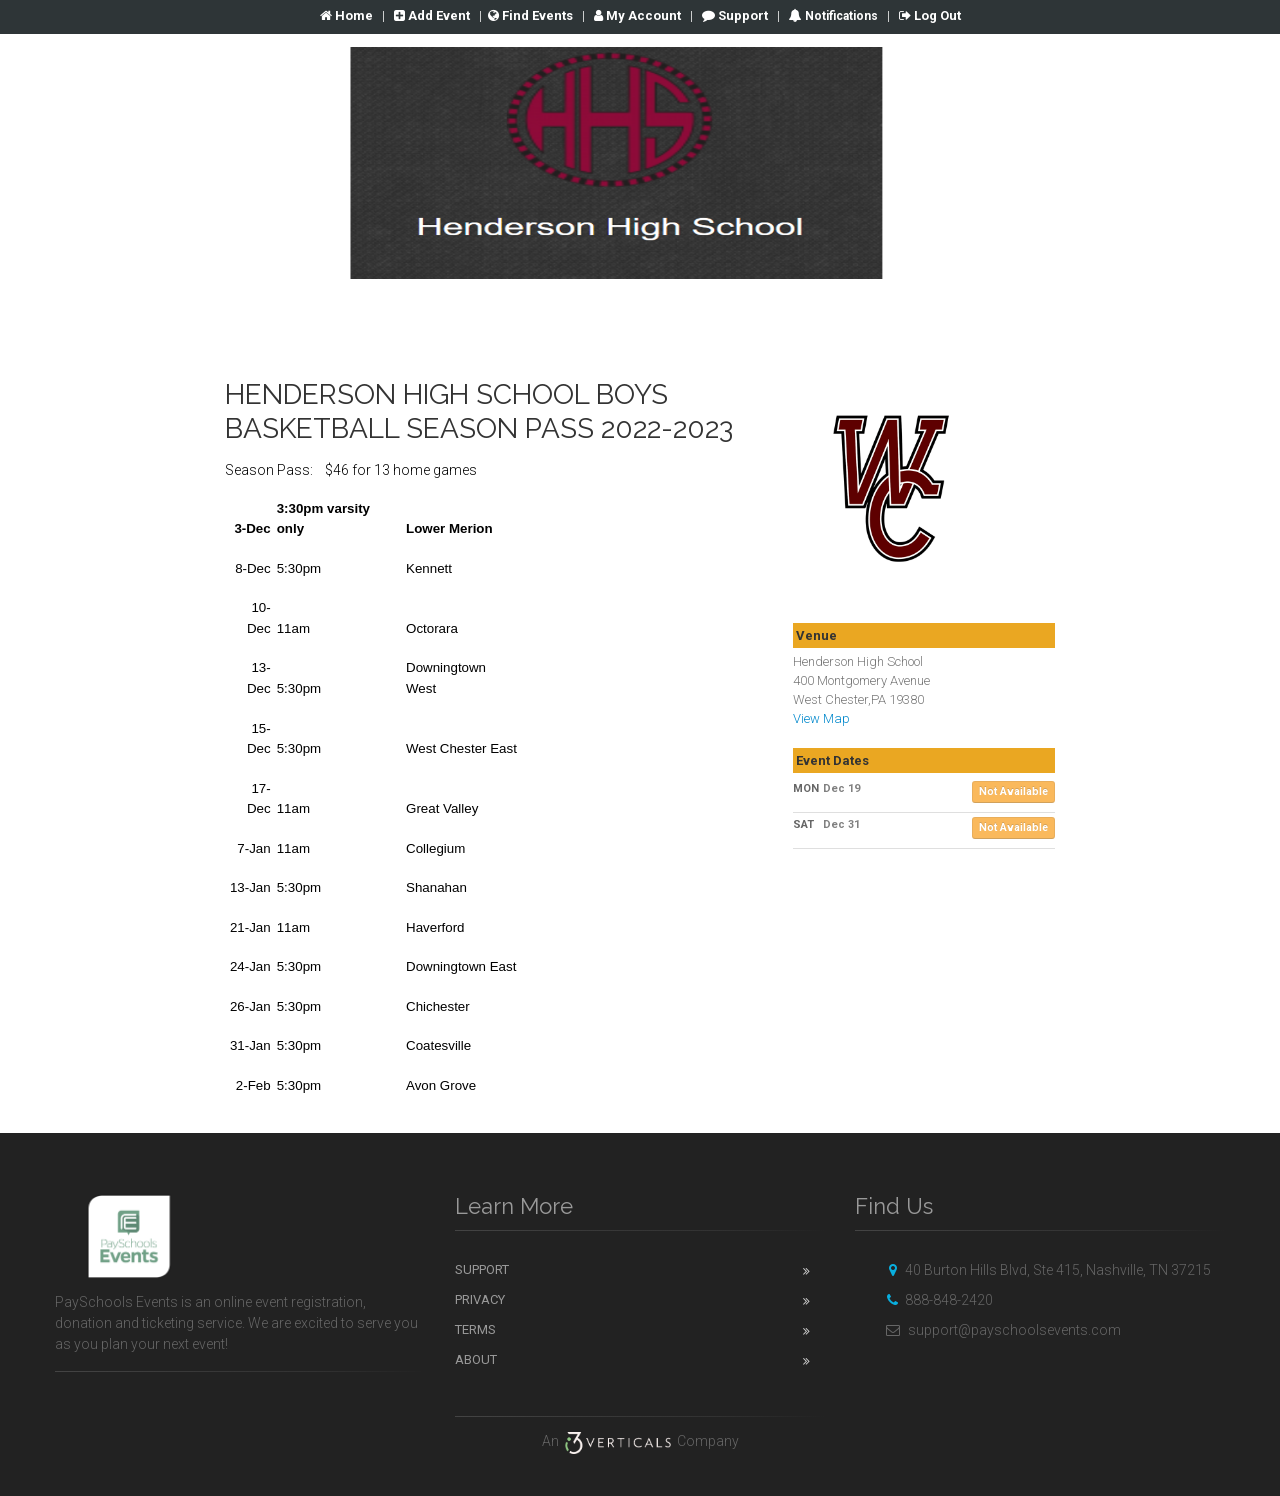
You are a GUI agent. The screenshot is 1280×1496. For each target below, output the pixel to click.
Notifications (840, 16)
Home (346, 15)
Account (637, 15)
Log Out (930, 15)
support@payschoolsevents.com (1000, 1330)
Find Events (530, 15)
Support (735, 15)
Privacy (480, 1299)
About (476, 1359)
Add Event (432, 15)
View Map (821, 718)
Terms (475, 1329)
